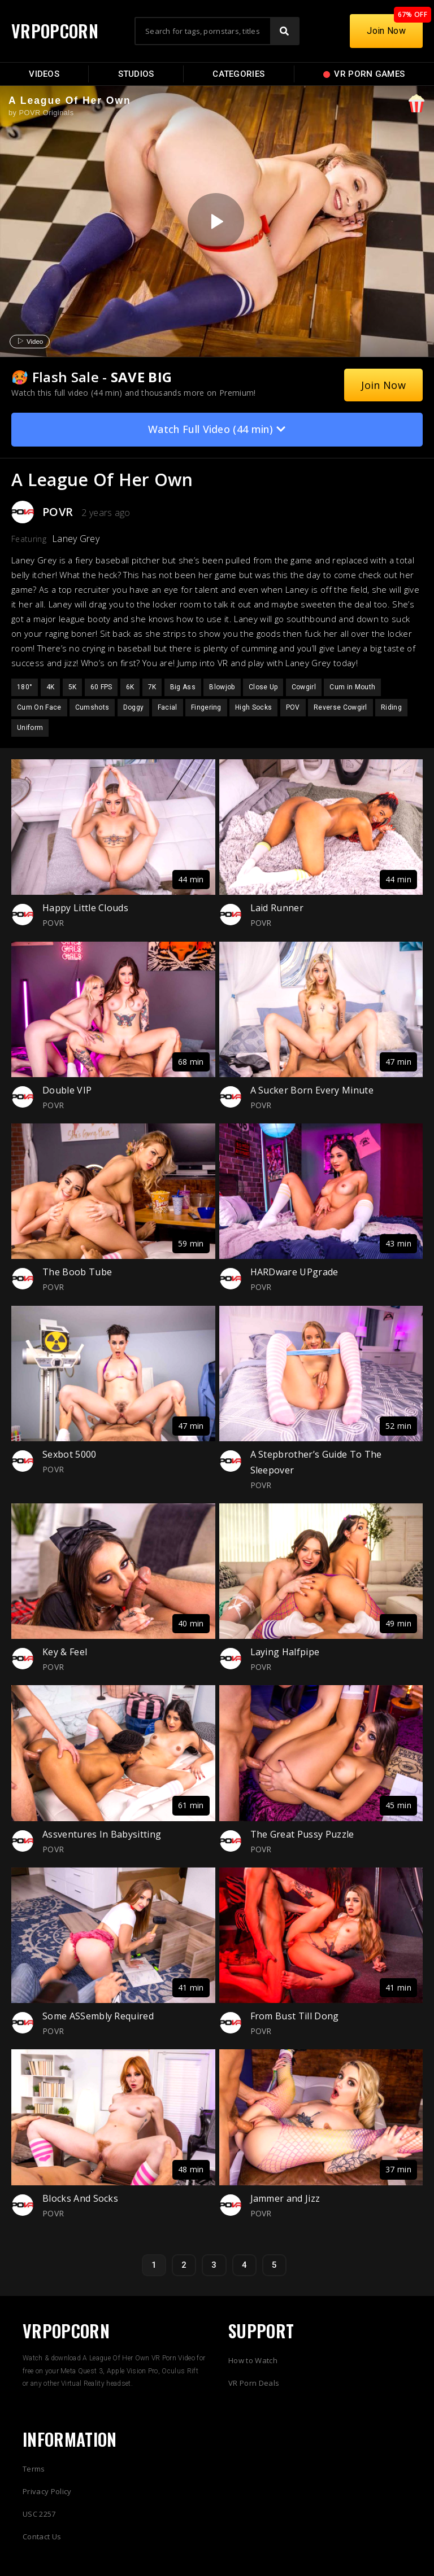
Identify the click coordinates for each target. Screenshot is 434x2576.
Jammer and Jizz (285, 2198)
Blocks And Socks (80, 2198)
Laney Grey (75, 538)
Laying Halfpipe (285, 1652)
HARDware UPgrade (294, 1272)
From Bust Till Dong (294, 2016)
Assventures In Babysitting (101, 1834)
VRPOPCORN (54, 30)
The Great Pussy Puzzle (302, 1834)
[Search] (284, 31)
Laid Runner (277, 908)
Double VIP (67, 1090)
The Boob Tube (77, 1272)
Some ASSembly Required (98, 2016)
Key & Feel (64, 1652)
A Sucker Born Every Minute (312, 1090)
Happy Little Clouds (85, 908)
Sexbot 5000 (69, 1454)
